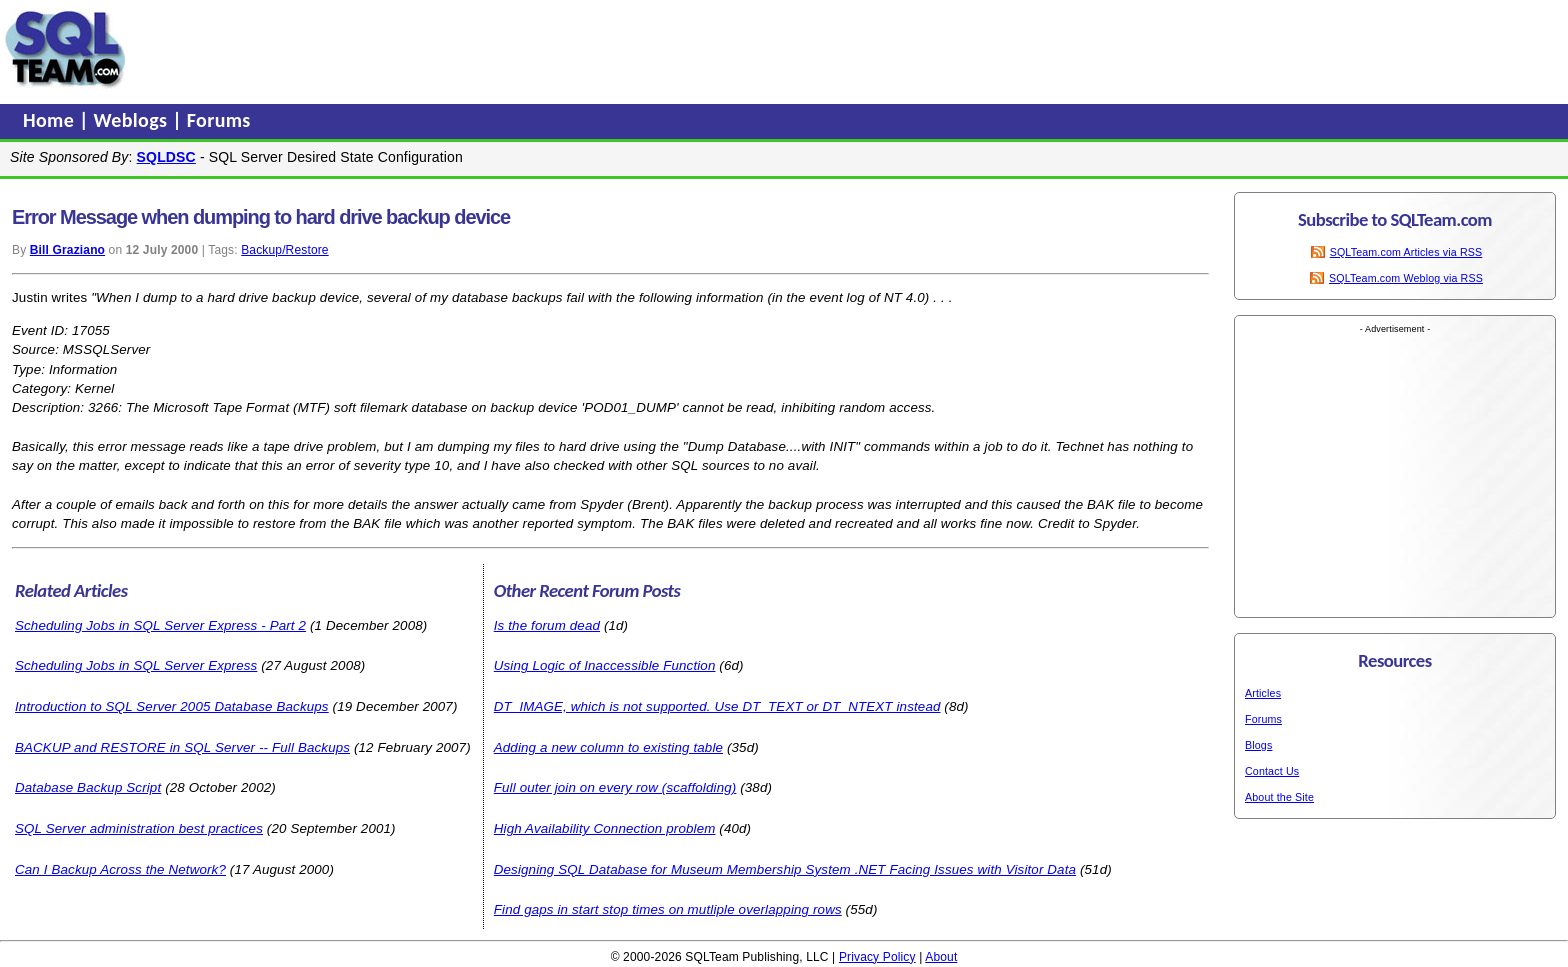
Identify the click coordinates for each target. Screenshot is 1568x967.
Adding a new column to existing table (608, 747)
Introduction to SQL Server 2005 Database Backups (172, 706)
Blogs (1258, 745)
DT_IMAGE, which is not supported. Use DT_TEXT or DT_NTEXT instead (717, 706)
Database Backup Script (88, 787)
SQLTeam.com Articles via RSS (1406, 252)
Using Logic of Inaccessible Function (605, 665)
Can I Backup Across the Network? (120, 869)
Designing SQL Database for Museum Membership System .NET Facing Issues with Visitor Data (785, 869)
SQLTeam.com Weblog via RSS (1406, 278)
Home (51, 120)
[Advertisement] (513, 49)
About (941, 957)
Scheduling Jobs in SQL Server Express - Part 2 (160, 625)
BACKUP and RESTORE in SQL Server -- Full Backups (182, 747)
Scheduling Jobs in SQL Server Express (136, 665)
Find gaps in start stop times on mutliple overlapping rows (668, 909)
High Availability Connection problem (605, 828)
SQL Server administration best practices (139, 828)
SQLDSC (166, 157)
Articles (1263, 693)
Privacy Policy (877, 957)
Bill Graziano (67, 250)
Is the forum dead (547, 625)
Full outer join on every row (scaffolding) (615, 787)
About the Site (1279, 797)
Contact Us (1272, 771)
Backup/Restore (284, 250)
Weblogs (133, 120)
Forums (219, 120)
